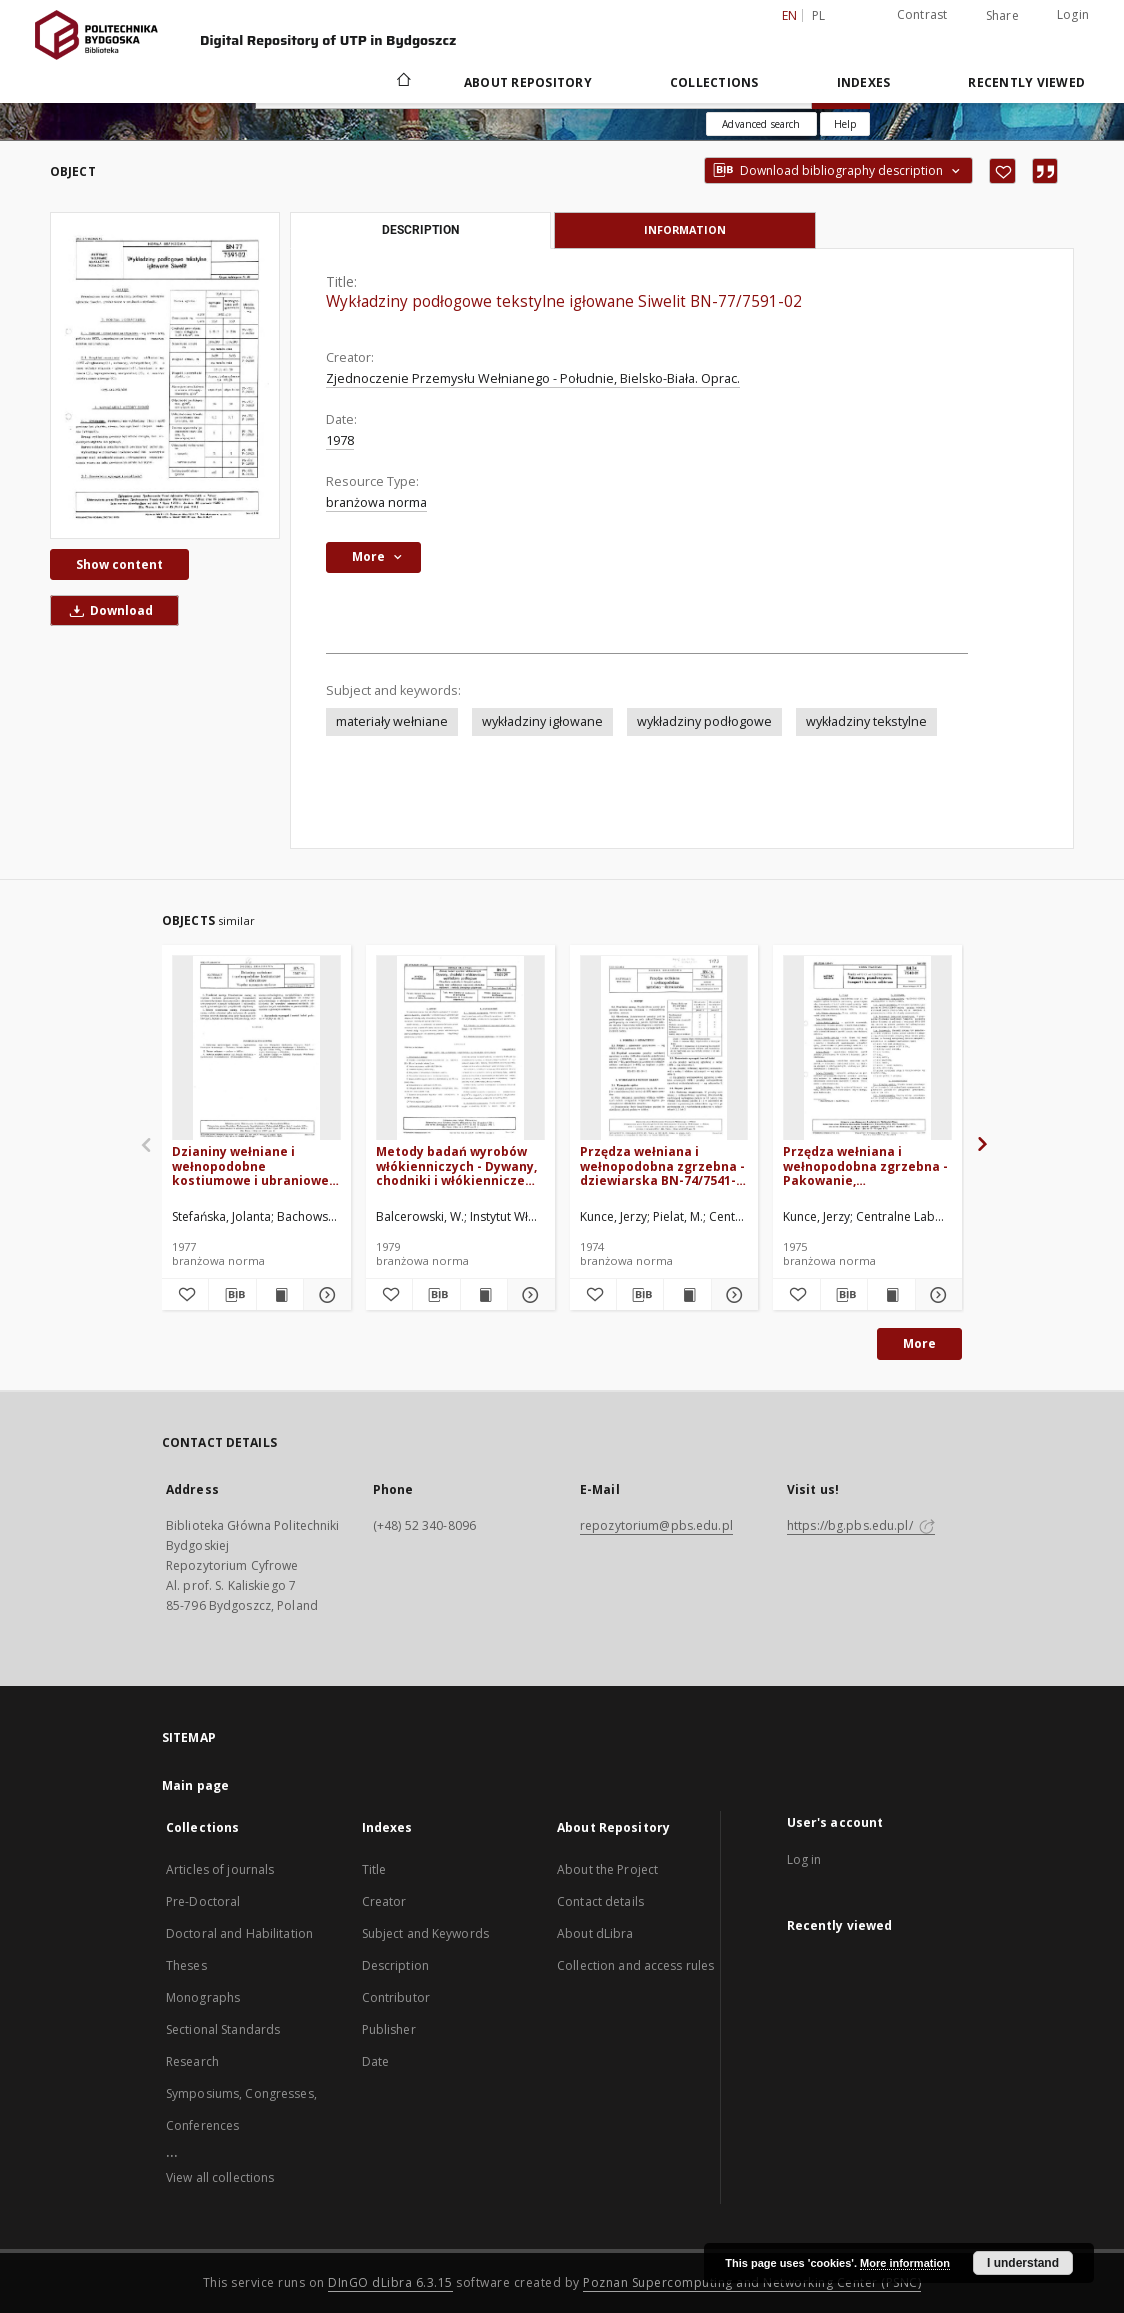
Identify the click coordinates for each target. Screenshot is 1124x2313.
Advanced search (761, 124)
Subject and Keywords (425, 1933)
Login (1073, 14)
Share (1002, 16)
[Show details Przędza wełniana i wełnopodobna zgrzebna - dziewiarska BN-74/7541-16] (732, 1295)
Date (375, 2061)
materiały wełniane (392, 721)
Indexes (864, 82)
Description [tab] (420, 230)
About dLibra (595, 1933)
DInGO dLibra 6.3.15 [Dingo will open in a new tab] (390, 2282)
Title (374, 1869)
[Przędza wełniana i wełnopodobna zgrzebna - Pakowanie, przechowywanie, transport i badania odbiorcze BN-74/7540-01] (867, 1048)
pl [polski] (819, 15)
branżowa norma (376, 502)
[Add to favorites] (1002, 171)
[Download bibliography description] (232, 1295)
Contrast (922, 14)
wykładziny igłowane (542, 721)
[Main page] (402, 82)
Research (192, 2061)
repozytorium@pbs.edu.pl (656, 1525)
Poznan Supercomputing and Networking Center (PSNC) (752, 2282)
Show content (119, 564)
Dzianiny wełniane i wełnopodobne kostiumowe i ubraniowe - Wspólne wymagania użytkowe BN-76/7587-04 (254, 1165)
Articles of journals (220, 1869)
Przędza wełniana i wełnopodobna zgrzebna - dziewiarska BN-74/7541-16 (662, 1165)
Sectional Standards (223, 2029)
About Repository (528, 82)
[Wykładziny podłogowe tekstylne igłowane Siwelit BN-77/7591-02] (165, 375)
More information (905, 2263)
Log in (804, 1859)
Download (108, 610)
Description (395, 1965)
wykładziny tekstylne (866, 721)
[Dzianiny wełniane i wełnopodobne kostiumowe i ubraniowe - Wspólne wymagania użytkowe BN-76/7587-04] (256, 1048)
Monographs (203, 1997)
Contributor (396, 1997)
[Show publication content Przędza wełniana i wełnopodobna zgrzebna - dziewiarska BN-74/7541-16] (687, 1295)
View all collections (220, 2177)
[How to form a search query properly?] (845, 124)
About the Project (607, 1869)
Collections (714, 82)
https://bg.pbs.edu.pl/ (861, 1525)
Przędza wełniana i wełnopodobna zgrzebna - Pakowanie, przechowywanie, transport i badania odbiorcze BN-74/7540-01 (865, 1165)
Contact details (600, 1901)
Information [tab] (685, 229)
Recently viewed (1026, 82)
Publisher (389, 2029)
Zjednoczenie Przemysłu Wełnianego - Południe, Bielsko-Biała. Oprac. (533, 378)
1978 (340, 440)
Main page (195, 1785)
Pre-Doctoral (203, 1901)
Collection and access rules (635, 1965)
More (919, 1343)
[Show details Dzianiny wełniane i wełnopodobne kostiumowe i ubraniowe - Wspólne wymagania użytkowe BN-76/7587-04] (324, 1295)
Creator (384, 1901)
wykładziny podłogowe (704, 721)
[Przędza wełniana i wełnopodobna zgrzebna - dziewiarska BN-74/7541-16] (664, 1048)
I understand (1023, 2263)
